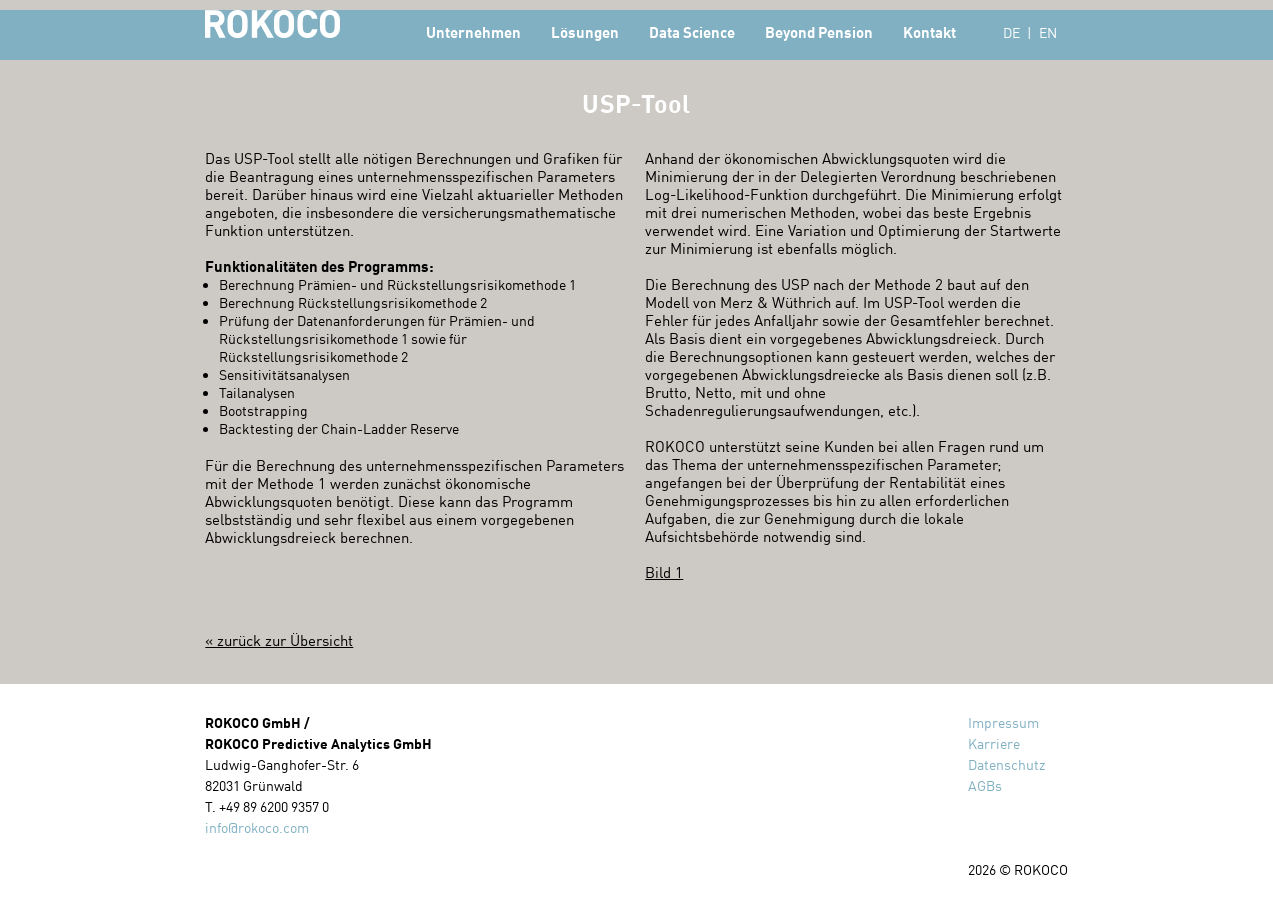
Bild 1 (664, 572)
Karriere (994, 743)
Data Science (692, 32)
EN (1048, 32)
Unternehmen (473, 32)
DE (1011, 32)
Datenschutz (1006, 764)
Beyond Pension (819, 32)
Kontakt (929, 32)
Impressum (1003, 722)
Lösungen (585, 32)
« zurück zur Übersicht (279, 640)
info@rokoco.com (257, 827)
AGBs (985, 785)
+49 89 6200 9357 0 (274, 806)
